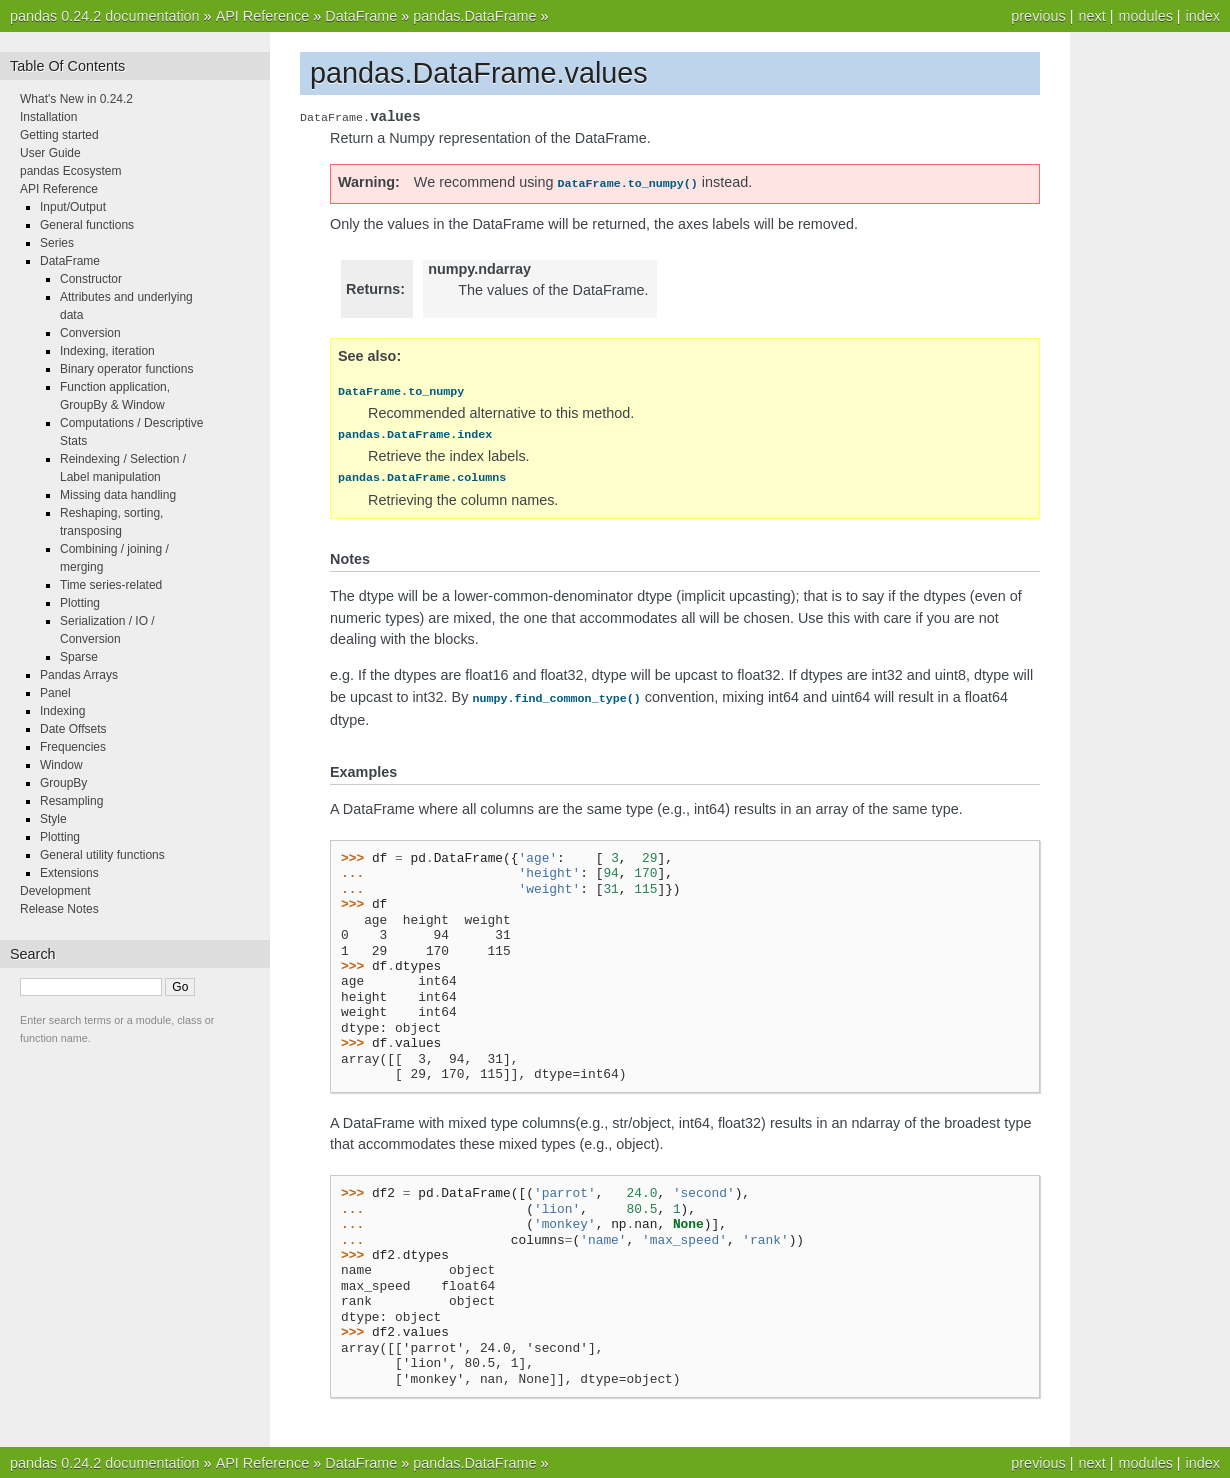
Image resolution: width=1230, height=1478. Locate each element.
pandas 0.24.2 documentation (105, 16)
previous (1038, 16)
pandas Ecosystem (70, 171)
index (1203, 16)
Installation (48, 117)
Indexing (62, 711)
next (1091, 16)
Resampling (71, 801)
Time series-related (111, 585)
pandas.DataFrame (474, 16)
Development (55, 891)
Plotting (80, 603)
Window (61, 765)
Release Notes (59, 909)
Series (57, 243)
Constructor (91, 279)
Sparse (79, 657)
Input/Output (73, 207)
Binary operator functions (126, 369)
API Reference (263, 16)
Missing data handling (118, 495)
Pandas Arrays (79, 675)
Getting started (59, 135)
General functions (87, 225)
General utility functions (102, 855)
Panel (55, 693)
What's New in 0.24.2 (76, 99)
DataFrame (361, 16)
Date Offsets (73, 729)
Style (53, 819)
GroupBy (63, 783)
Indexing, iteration (107, 351)
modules (1145, 16)
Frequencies (73, 747)
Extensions (69, 873)
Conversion (90, 333)
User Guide (50, 153)
